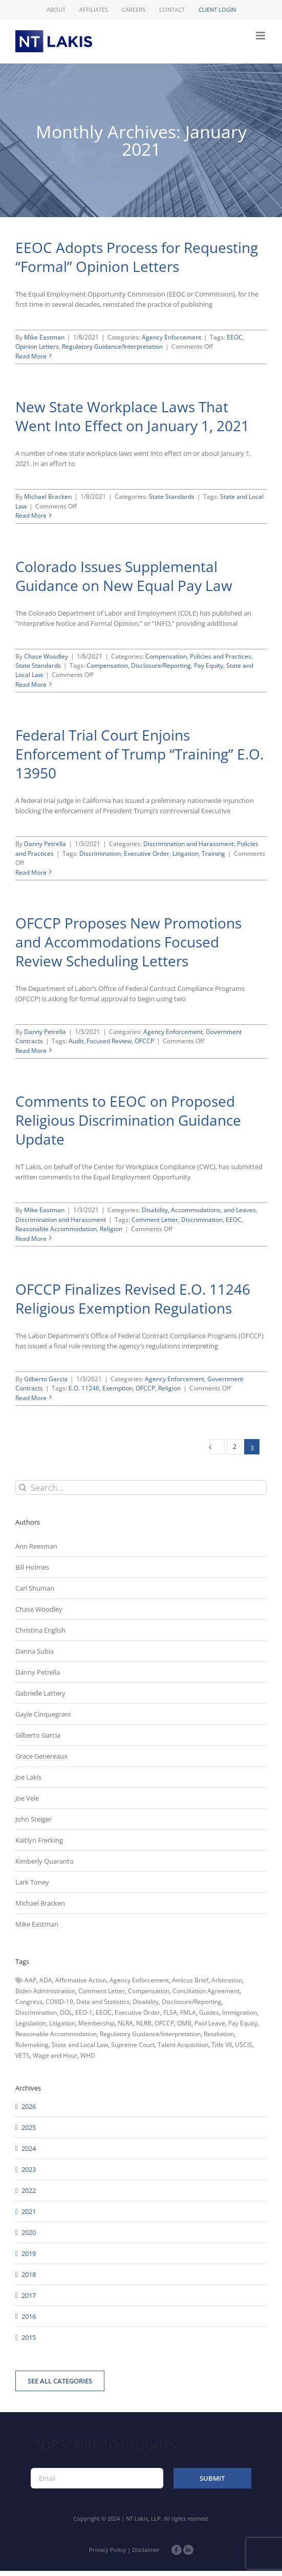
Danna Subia (34, 1651)
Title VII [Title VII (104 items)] (221, 2044)
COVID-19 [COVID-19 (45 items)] (59, 2001)
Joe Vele (27, 1798)
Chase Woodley (46, 656)
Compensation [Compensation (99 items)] (148, 1991)
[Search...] (141, 1487)
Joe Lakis (28, 1777)
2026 (28, 2106)
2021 (28, 2211)
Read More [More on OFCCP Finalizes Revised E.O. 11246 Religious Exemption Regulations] (31, 1397)
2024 (28, 2148)
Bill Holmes (32, 1567)
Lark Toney (32, 1882)
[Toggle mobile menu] (261, 35)
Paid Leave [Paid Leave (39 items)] (209, 2023)
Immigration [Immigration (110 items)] (239, 2012)
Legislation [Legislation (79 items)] (30, 2023)
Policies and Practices (220, 656)
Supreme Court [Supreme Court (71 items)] (133, 2044)
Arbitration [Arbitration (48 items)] (226, 1980)
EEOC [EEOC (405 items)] (104, 2012)
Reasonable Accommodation (56, 1228)
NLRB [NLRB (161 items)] (143, 2023)
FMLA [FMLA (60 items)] (188, 2012)
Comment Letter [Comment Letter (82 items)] (101, 1991)
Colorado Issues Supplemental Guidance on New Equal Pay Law (123, 576)
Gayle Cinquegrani (43, 1714)
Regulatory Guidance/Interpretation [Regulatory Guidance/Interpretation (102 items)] (150, 2034)
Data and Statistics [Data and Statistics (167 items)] (102, 2001)
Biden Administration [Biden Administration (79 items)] (45, 1991)
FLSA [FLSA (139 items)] (170, 2012)
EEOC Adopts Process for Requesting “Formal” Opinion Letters (136, 257)
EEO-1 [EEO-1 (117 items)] (84, 2012)
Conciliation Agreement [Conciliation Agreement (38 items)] (206, 1991)
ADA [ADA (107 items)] (45, 1980)
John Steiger (33, 1819)
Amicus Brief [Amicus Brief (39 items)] (190, 1980)
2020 (28, 2232)
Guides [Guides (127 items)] (209, 2012)
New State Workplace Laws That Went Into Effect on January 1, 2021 (132, 416)
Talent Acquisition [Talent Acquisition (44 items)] (183, 2044)
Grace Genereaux (41, 1756)
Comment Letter (155, 1219)
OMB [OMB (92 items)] (184, 2023)
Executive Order (146, 853)
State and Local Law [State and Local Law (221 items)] (80, 2044)
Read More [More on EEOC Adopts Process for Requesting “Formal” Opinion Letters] (31, 356)
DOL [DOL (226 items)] (66, 2012)
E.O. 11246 (84, 1388)
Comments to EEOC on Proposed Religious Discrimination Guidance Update (128, 1120)
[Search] (22, 1487)
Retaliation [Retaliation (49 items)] (219, 2034)
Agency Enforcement (171, 337)
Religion (111, 1228)
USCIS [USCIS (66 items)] (243, 2044)
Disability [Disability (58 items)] (146, 2001)
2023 (28, 2169)
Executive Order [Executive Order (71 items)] (137, 2012)
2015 (28, 2337)
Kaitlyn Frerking (39, 1840)
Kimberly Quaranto (44, 1861)
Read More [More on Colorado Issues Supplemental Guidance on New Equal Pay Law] (31, 684)
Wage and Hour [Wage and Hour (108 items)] (55, 2055)
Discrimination (100, 853)
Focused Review (109, 1041)
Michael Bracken (48, 496)
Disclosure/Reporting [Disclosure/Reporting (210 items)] (192, 2001)
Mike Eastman (44, 337)
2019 (28, 2253)
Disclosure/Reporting (161, 665)
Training (213, 853)
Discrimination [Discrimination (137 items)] (36, 2012)
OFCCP (144, 1041)
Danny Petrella (45, 843)
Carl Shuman (34, 1588)
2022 (28, 2190)
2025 (28, 2127)
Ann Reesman (36, 1546)
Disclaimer (146, 2549)
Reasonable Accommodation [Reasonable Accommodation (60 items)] (56, 2034)
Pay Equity (208, 665)
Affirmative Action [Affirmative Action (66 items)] (80, 1980)
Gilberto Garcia (46, 1379)
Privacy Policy (107, 2549)
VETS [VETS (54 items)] (22, 2055)
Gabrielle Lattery (40, 1693)
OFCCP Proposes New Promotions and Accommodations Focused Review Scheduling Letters (128, 941)
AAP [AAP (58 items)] (30, 1980)
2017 (28, 2295)
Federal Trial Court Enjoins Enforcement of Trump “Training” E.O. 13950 (139, 754)
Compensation (166, 656)
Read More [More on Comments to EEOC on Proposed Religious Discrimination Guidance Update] (31, 1238)
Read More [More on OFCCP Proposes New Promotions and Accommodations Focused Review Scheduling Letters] (31, 1050)
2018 (28, 2274)
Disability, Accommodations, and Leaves (199, 1210)
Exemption (117, 1388)
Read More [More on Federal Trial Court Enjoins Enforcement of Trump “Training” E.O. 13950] (31, 872)
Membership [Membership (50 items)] (96, 2023)
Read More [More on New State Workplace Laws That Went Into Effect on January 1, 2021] (31, 515)
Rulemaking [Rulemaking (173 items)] (32, 2044)
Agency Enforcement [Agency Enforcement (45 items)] (139, 1980)
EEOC (235, 337)
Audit (76, 1041)
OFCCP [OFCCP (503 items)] (164, 2023)
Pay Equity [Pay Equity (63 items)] (242, 2023)
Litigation (185, 853)
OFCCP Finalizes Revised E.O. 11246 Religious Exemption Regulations (132, 1298)
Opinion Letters (37, 346)
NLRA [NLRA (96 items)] (125, 2023)
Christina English (40, 1630)
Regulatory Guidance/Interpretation (112, 346)
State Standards (171, 496)
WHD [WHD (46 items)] (87, 2055)
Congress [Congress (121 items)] (28, 2001)
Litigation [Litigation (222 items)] (62, 2023)
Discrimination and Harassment (188, 843)
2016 (28, 2316)
